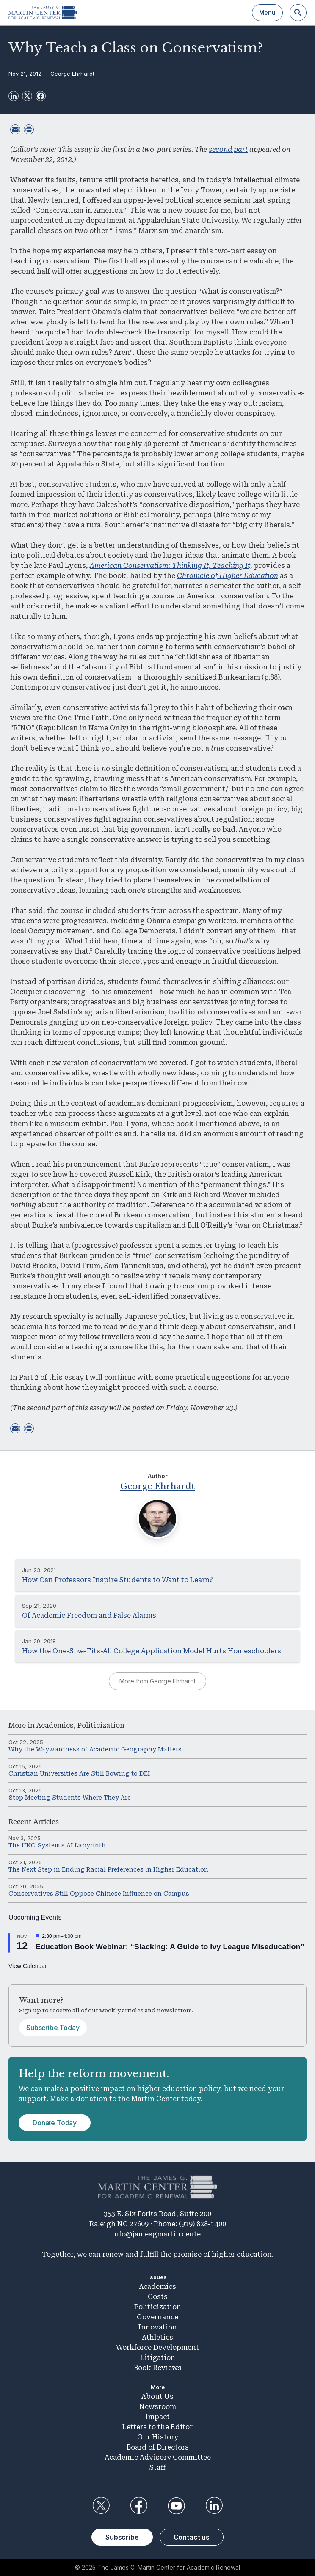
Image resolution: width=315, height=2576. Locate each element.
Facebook (138, 2506)
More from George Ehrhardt (157, 1681)
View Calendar (27, 1965)
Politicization (100, 1725)
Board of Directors (158, 2447)
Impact (158, 2417)
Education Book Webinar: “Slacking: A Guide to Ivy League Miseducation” (170, 1947)
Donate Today (55, 2122)
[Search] (298, 12)
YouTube (176, 2506)
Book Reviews (158, 2368)
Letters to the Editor (157, 2427)
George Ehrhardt (72, 73)
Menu (267, 12)
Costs (158, 2297)
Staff (157, 2468)
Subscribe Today (53, 2027)
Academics (55, 1725)
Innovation (157, 2327)
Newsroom (157, 2407)
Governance (157, 2317)
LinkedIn (214, 2506)
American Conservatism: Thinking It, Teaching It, (171, 566)
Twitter (100, 2506)
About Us (157, 2396)
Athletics (157, 2337)
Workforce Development (157, 2347)
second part (228, 149)
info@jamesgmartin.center (158, 2234)
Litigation (157, 2358)
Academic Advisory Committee (158, 2457)
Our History (157, 2437)
